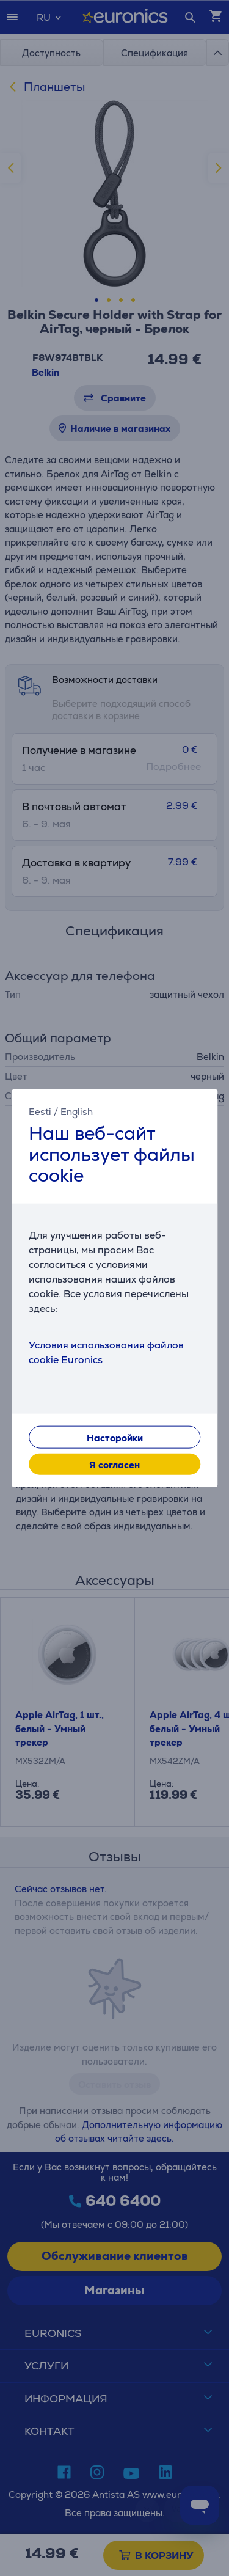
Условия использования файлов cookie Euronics (106, 1352)
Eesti (40, 1112)
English (76, 1112)
